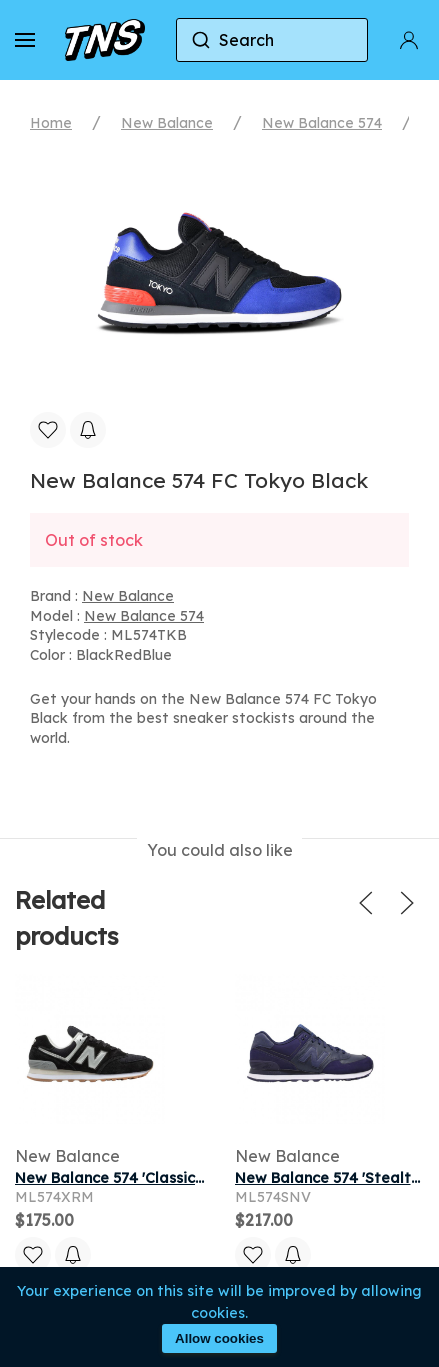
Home (51, 123)
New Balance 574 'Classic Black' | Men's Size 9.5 (182, 1178)
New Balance (167, 123)
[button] (25, 40)
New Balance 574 (322, 123)
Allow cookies (219, 1338)
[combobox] (272, 40)
